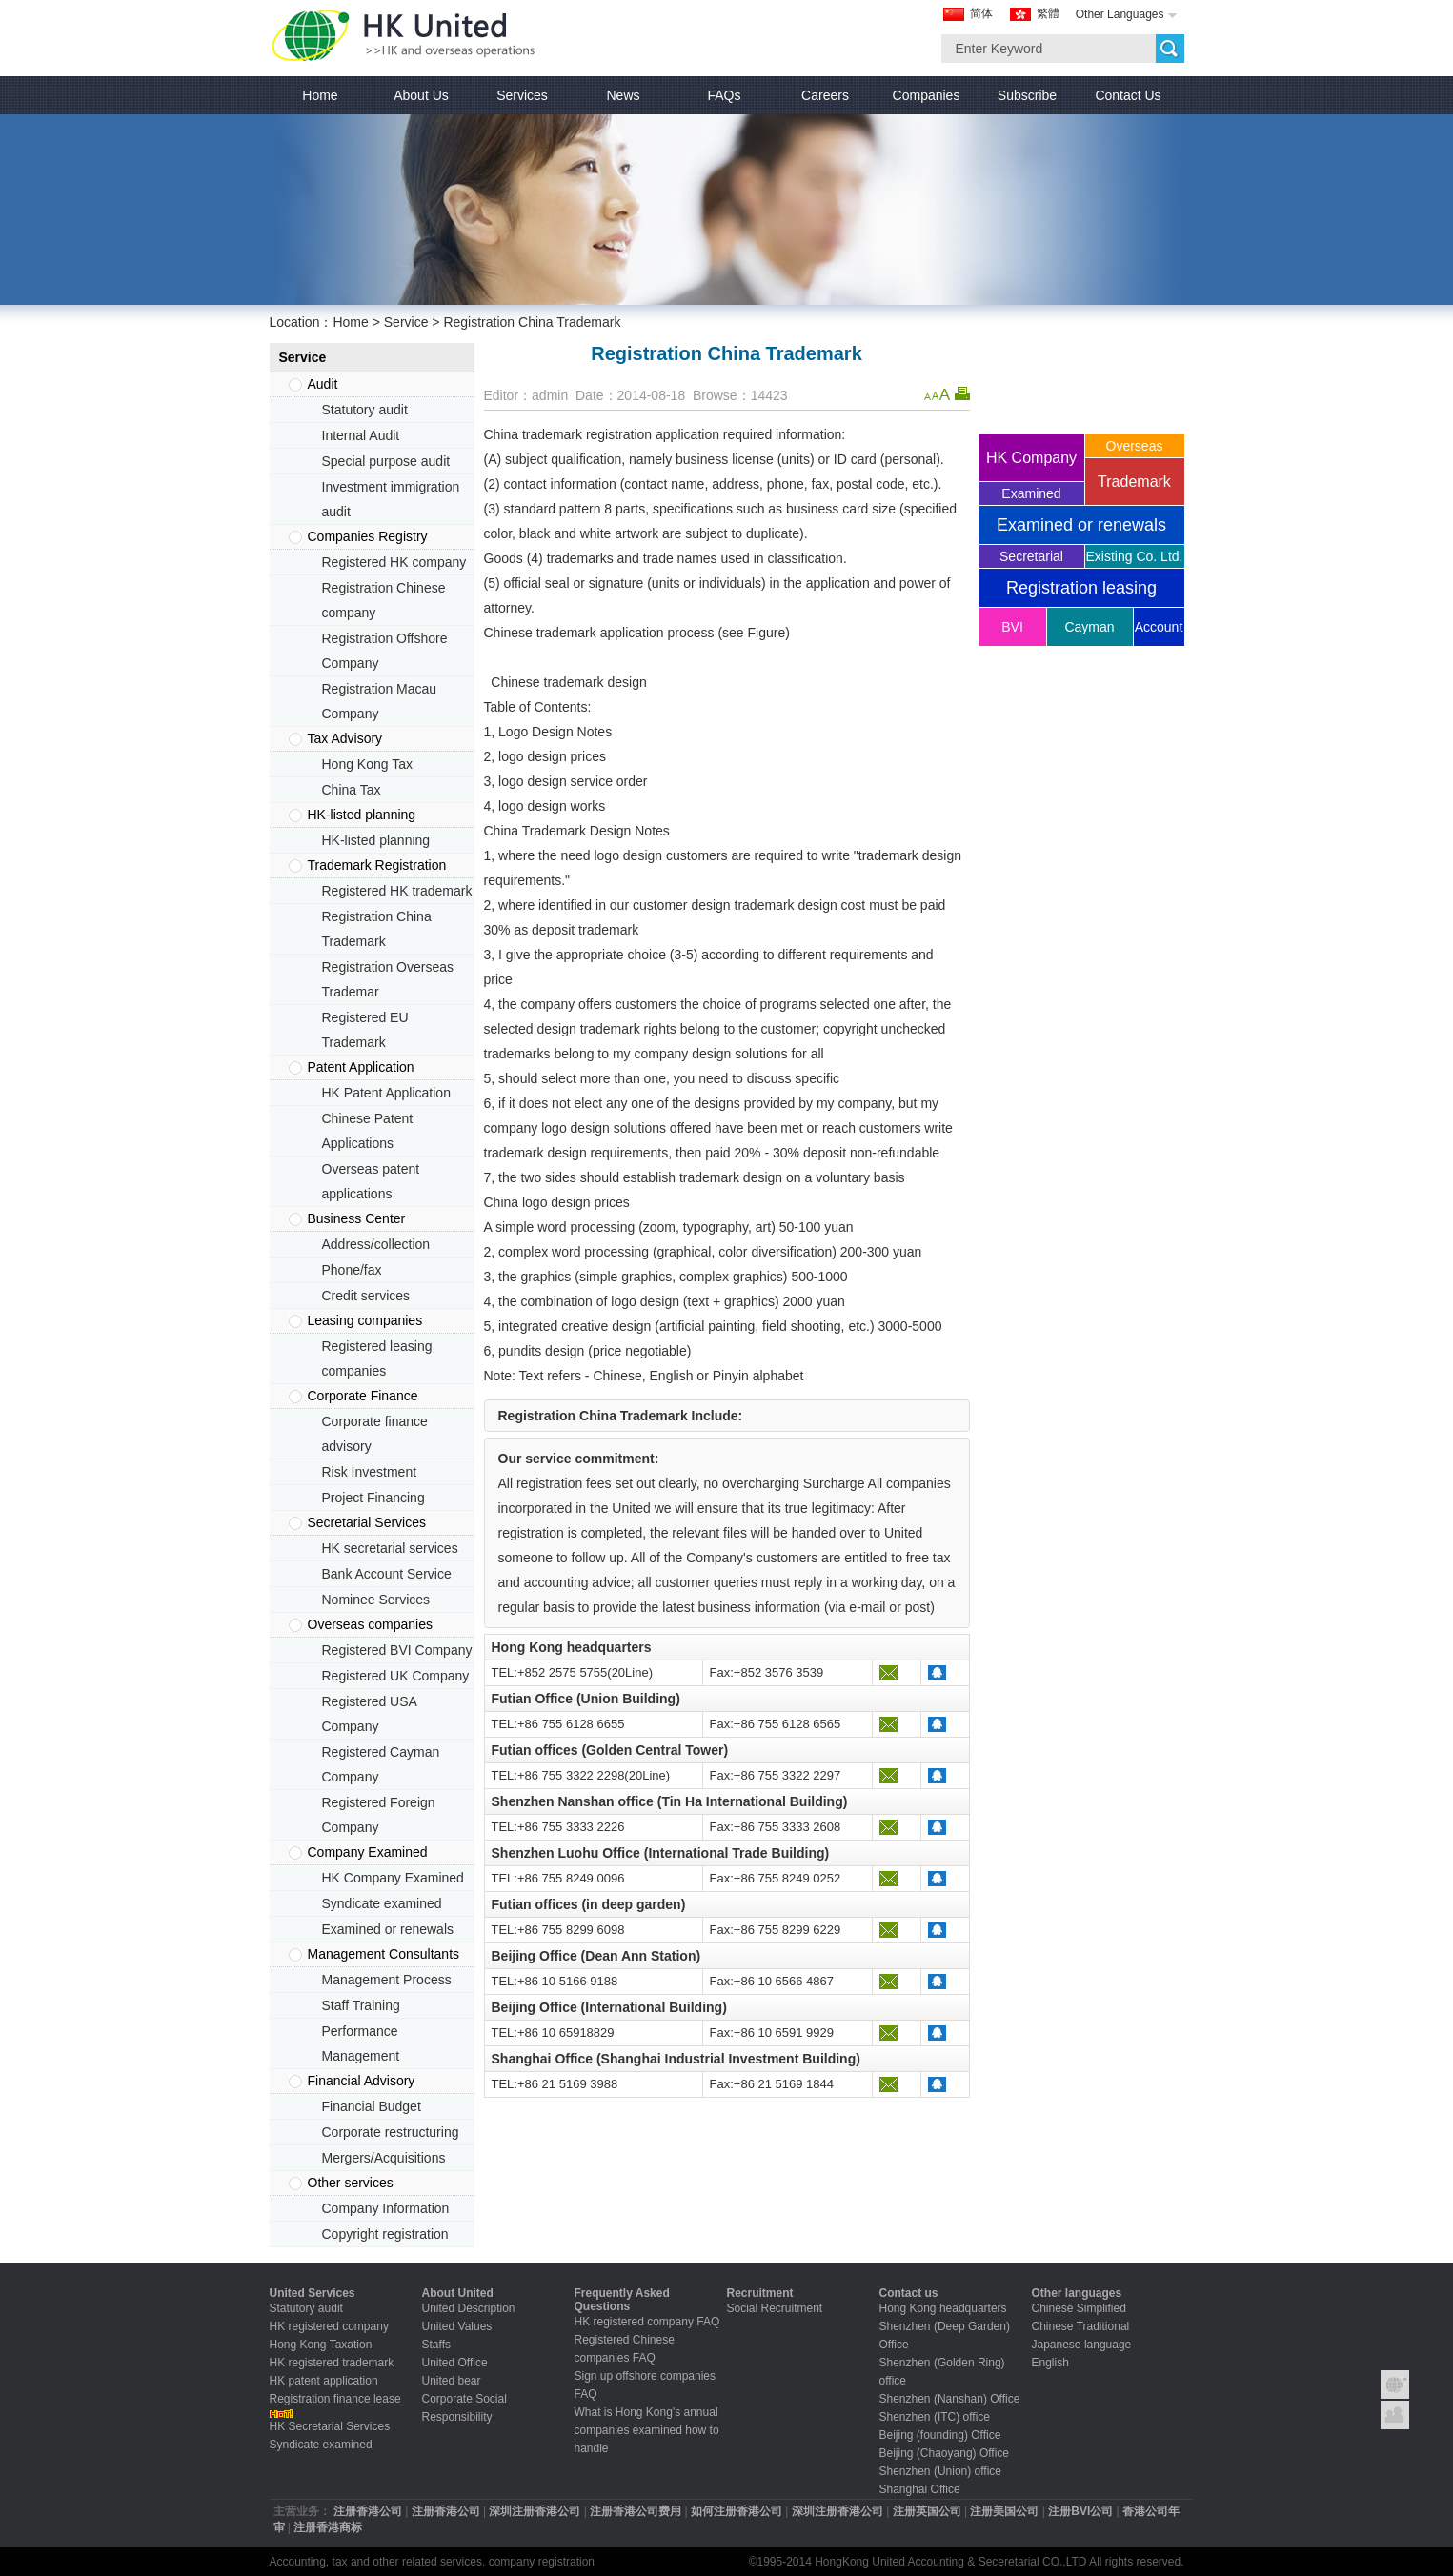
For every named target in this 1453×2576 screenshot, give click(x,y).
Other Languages (1120, 14)
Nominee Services (376, 1599)
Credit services (366, 1295)
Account (1159, 626)
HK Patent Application (386, 1092)
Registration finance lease (335, 2398)
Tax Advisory (345, 738)
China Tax (351, 789)
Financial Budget (371, 2106)
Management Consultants (384, 1954)
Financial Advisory (361, 2080)
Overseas (1134, 445)
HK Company (1031, 458)
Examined (1030, 493)
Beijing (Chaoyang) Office (944, 2453)
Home (350, 322)
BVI (1012, 626)
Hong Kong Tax (367, 764)
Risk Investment (369, 1471)
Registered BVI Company (397, 1650)
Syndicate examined (382, 1903)
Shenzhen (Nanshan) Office (949, 2398)
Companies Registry (368, 536)
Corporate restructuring (390, 2132)
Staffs (436, 2344)
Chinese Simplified (1079, 2308)
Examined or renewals (388, 1929)
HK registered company (329, 2326)
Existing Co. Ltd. (1134, 556)
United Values (457, 2326)
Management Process (387, 1979)
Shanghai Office (919, 2489)
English (1050, 2362)
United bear (451, 2380)
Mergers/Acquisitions (384, 2157)
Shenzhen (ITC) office (935, 2417)
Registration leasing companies (1081, 592)
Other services (351, 2182)
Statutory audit (365, 409)
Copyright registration (385, 2234)
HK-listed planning (362, 814)
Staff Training (361, 2005)
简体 (981, 13)
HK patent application (324, 2380)
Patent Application (361, 1067)
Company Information (386, 2208)
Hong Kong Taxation (321, 2344)
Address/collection (376, 1244)
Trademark (1134, 481)
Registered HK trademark (397, 890)
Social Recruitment (775, 2308)
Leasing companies (365, 1320)
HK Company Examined (393, 1877)
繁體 (1048, 13)
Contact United (1395, 2415)
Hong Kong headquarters (943, 2308)
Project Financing (373, 1497)
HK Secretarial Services (330, 2426)
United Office (455, 2362)
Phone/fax (352, 1270)
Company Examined (368, 1852)
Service (406, 322)
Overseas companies (371, 1624)
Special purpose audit (386, 461)
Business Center (357, 1218)
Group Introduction (1395, 2384)
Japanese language (1082, 2344)
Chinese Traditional (1081, 2326)
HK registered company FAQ (647, 2321)
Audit (323, 384)
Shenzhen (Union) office (940, 2471)
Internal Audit (361, 435)
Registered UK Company (396, 1675)
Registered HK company (394, 562)
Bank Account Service (387, 1573)
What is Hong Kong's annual (646, 2412)
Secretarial (1031, 556)
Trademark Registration (377, 865)
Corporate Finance (363, 1395)
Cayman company (1089, 632)
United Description (468, 2308)
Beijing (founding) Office (940, 2435)
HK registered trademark (332, 2362)
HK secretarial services (390, 1548)
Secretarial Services (367, 1522)
